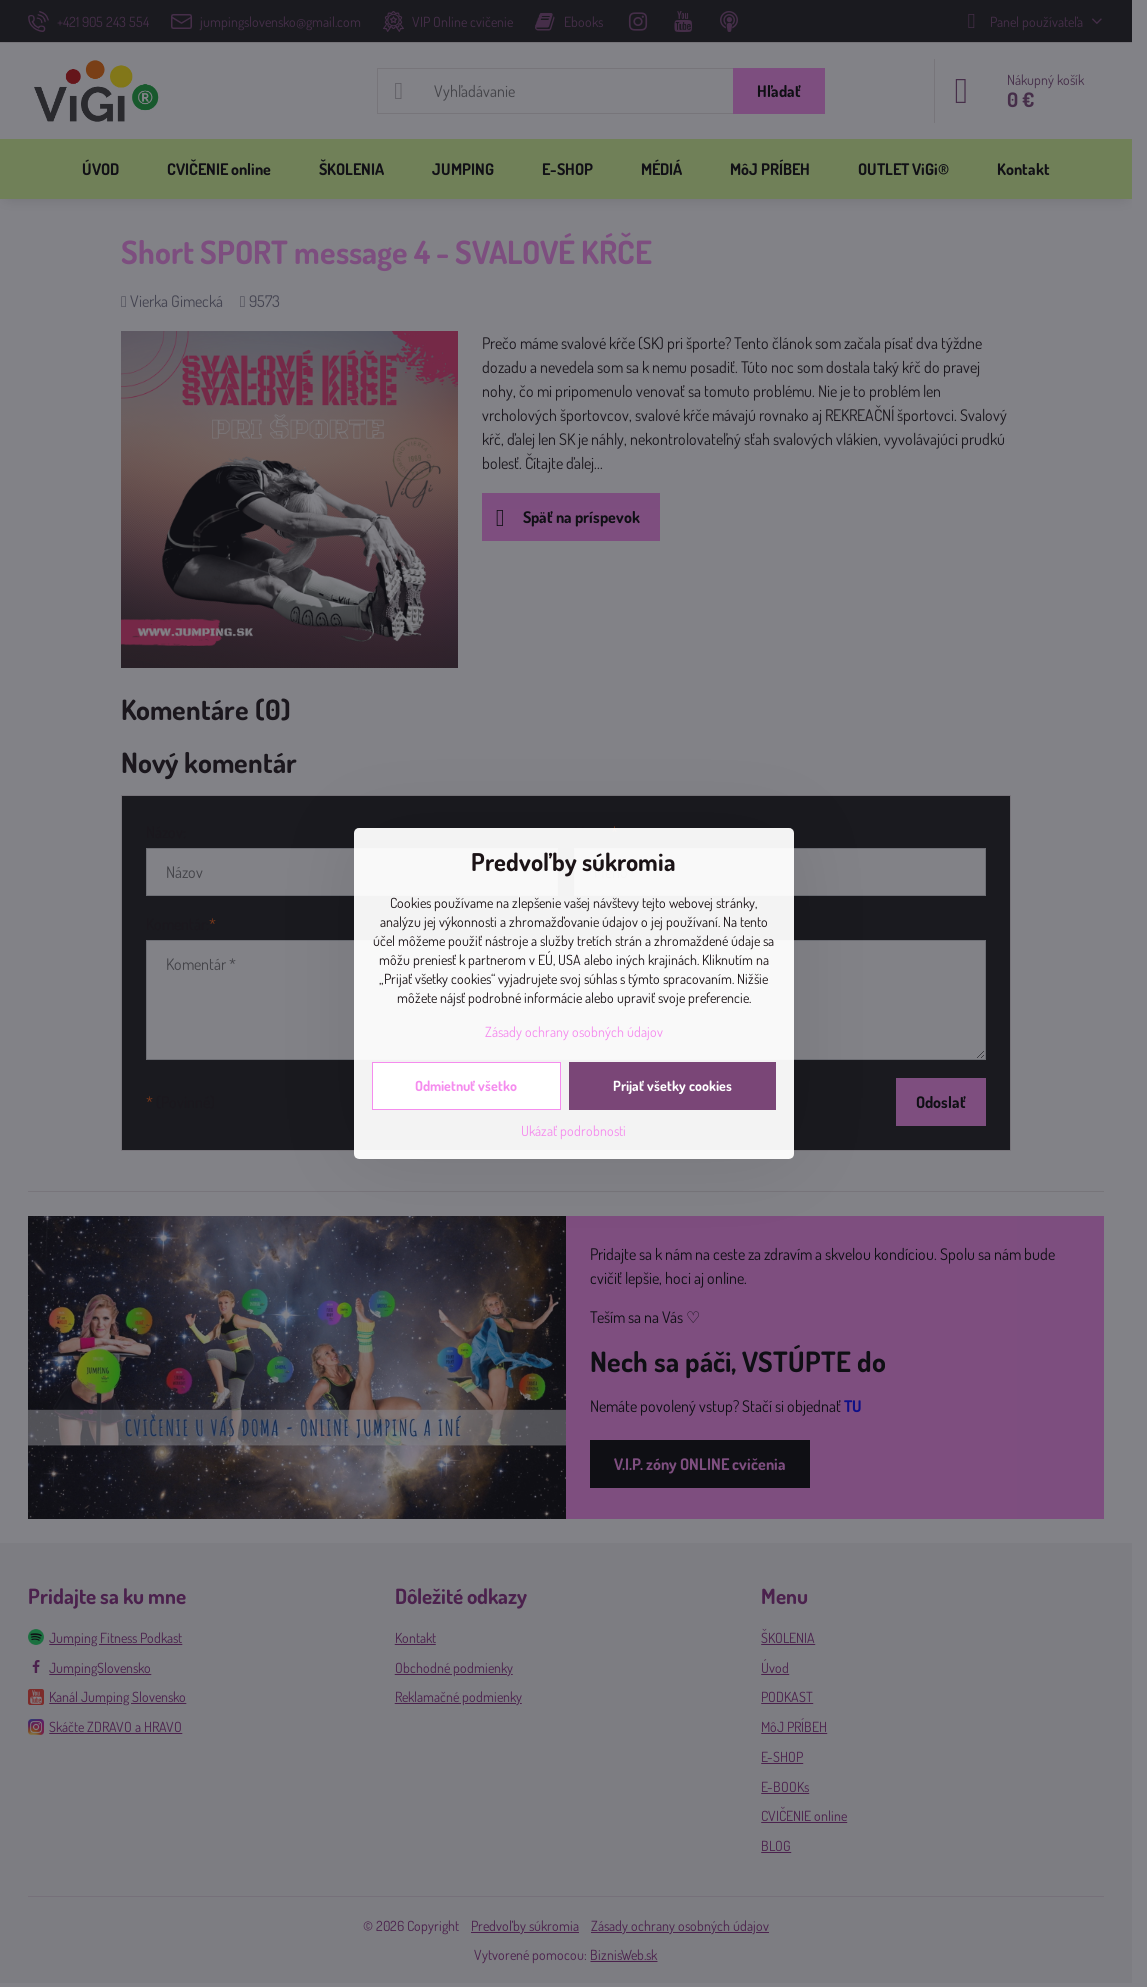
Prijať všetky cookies (672, 1085)
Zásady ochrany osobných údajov (574, 1031)
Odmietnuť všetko (466, 1085)
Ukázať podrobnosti (573, 1130)
